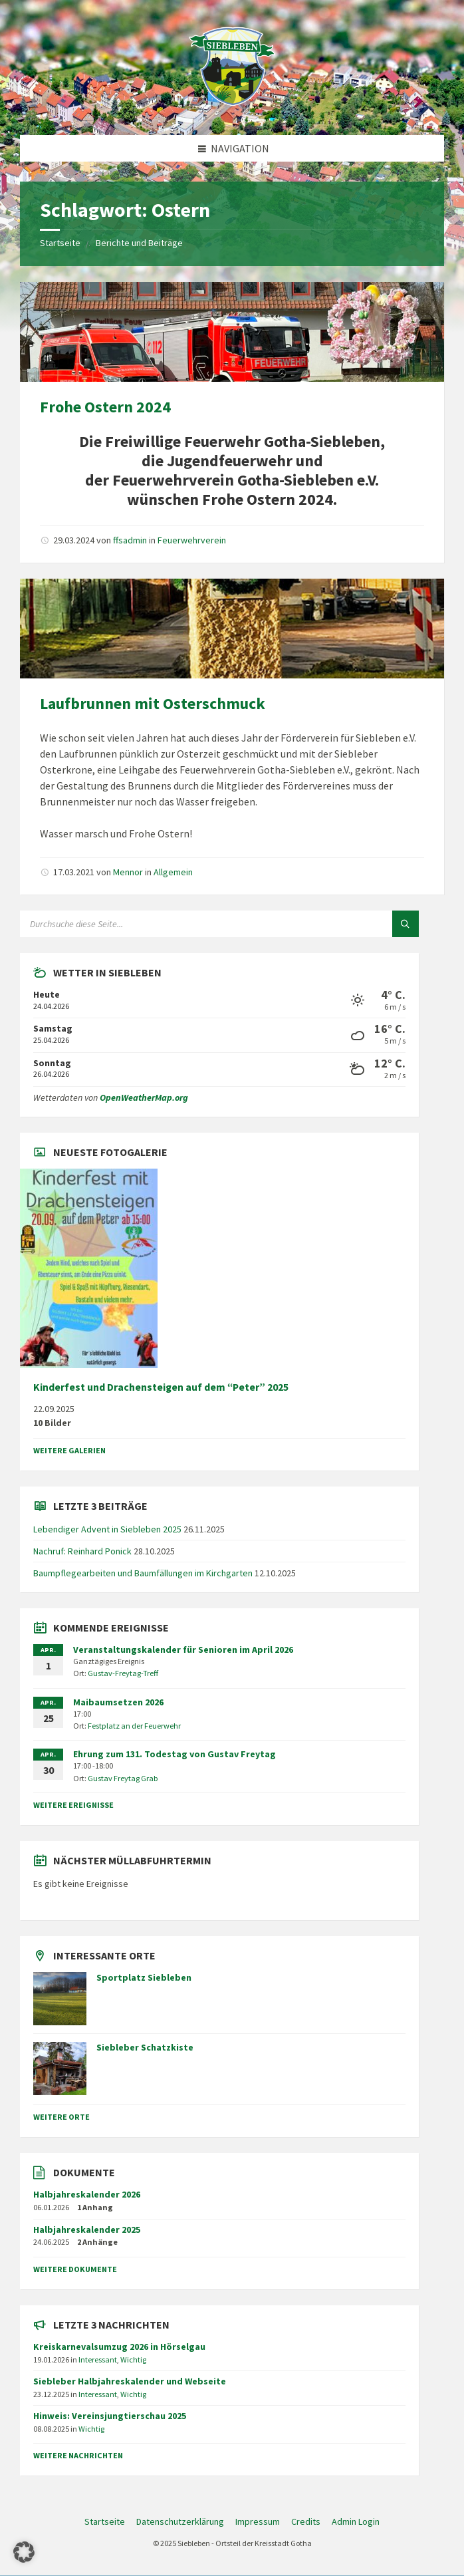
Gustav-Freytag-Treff (123, 1673)
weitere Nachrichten (78, 2455)
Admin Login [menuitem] (356, 2521)
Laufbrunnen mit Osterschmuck (152, 703)
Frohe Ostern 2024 (105, 406)
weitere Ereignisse (73, 1805)
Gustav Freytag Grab (123, 1778)
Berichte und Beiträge (139, 243)
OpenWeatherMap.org (144, 1097)
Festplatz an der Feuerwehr (134, 1726)
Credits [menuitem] (305, 2521)
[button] (24, 2552)
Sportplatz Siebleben (143, 1977)
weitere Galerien (69, 1450)
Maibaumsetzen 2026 (118, 1702)
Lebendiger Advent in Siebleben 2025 (107, 1529)
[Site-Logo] (232, 109)
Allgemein (173, 872)
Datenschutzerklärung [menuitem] (180, 2521)
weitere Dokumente (75, 2269)
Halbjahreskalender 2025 (86, 2229)
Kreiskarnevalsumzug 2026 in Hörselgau (119, 2347)
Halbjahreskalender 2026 (86, 2194)
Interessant (97, 2359)
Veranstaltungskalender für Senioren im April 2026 (183, 1649)
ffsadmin (130, 540)
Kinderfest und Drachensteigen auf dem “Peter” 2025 (161, 1387)
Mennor (128, 872)
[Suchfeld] (186, 924)
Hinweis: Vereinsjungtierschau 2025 (109, 2416)
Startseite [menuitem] (104, 2521)
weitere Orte (61, 2117)
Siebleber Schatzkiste (144, 2047)
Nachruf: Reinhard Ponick (82, 1551)
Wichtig (133, 2359)
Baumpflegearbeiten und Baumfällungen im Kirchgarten (143, 1573)
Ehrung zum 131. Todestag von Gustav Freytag (174, 1754)
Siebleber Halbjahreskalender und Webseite (129, 2381)
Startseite (60, 243)
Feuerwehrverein (192, 540)
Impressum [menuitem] (257, 2521)
